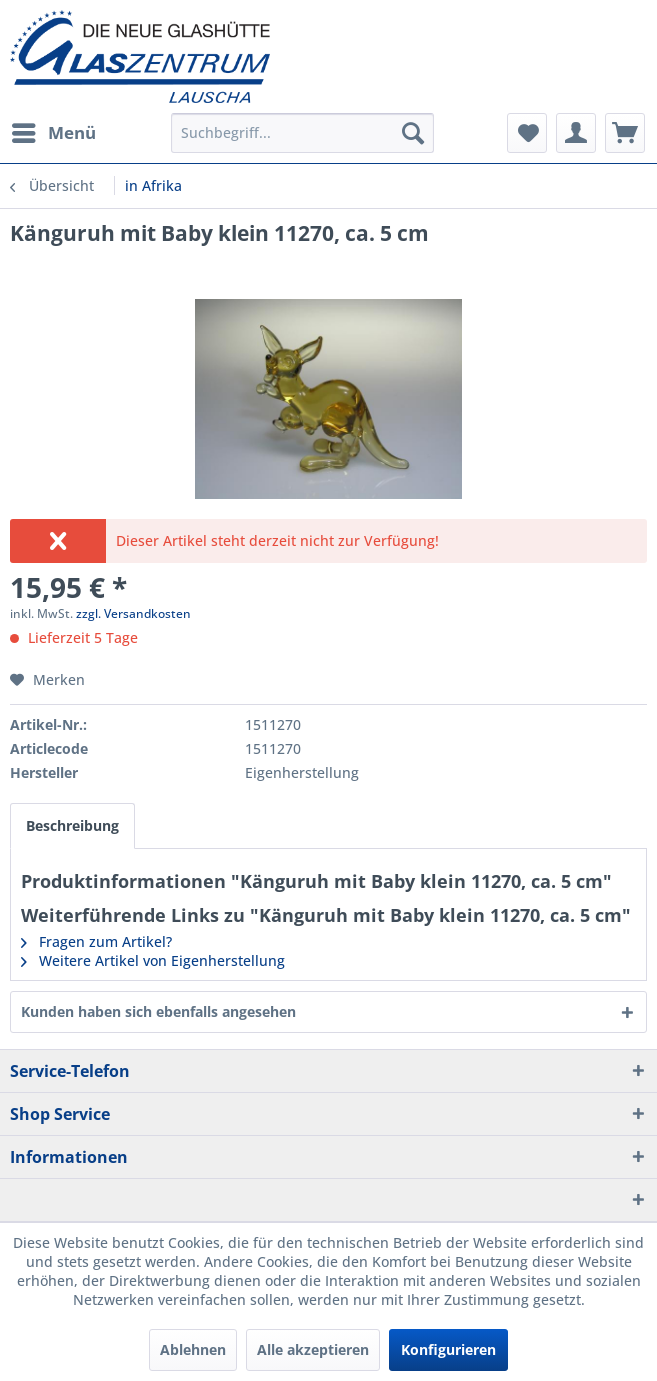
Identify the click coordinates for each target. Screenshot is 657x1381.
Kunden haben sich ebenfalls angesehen (158, 1011)
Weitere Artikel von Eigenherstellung (153, 960)
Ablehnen (193, 1349)
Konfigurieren (448, 1349)
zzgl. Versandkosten (133, 613)
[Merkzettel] (527, 133)
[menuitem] (53, 133)
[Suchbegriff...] (302, 133)
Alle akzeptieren (313, 1349)
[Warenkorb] (625, 133)
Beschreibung (72, 825)
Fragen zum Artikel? (96, 941)
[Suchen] (413, 133)
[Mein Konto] (576, 133)
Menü (54, 130)
